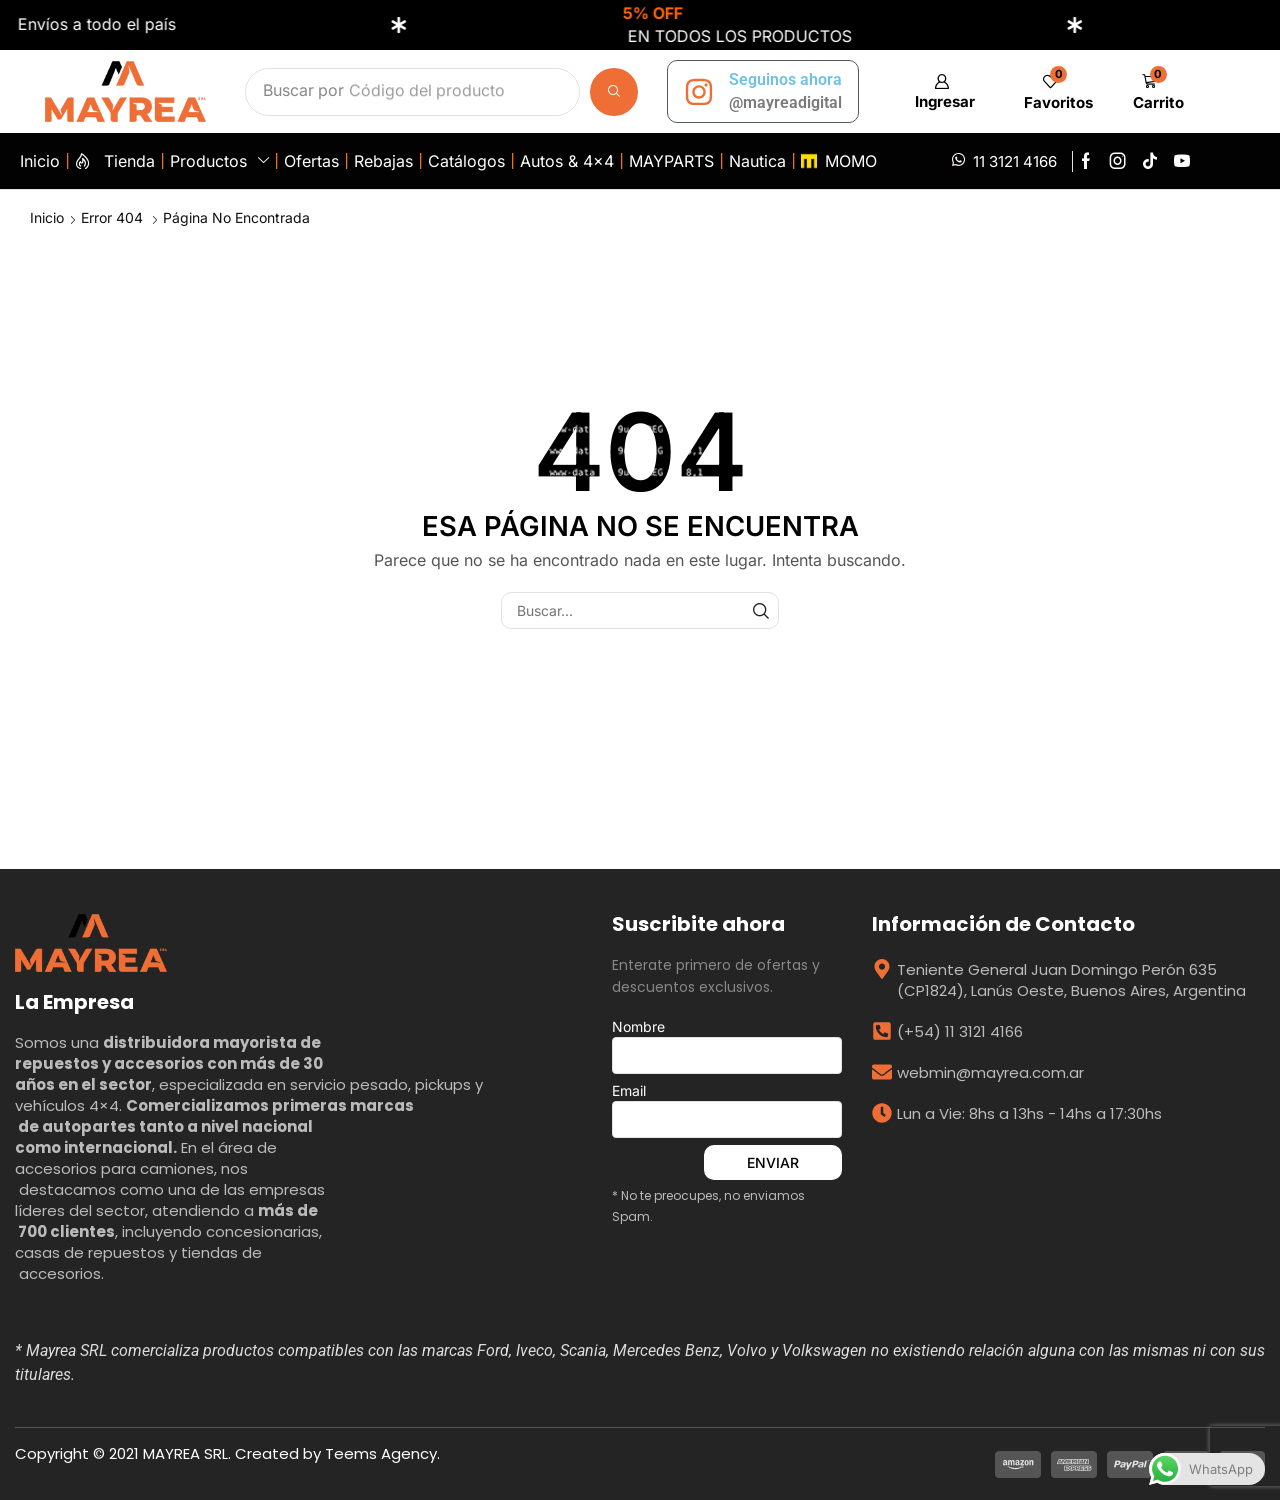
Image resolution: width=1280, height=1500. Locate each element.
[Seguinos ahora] (699, 92)
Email (727, 1110)
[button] (941, 91)
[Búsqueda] (614, 92)
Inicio (47, 217)
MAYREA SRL (185, 1453)
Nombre (727, 1046)
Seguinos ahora (785, 79)
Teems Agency (381, 1453)
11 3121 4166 (1015, 161)
